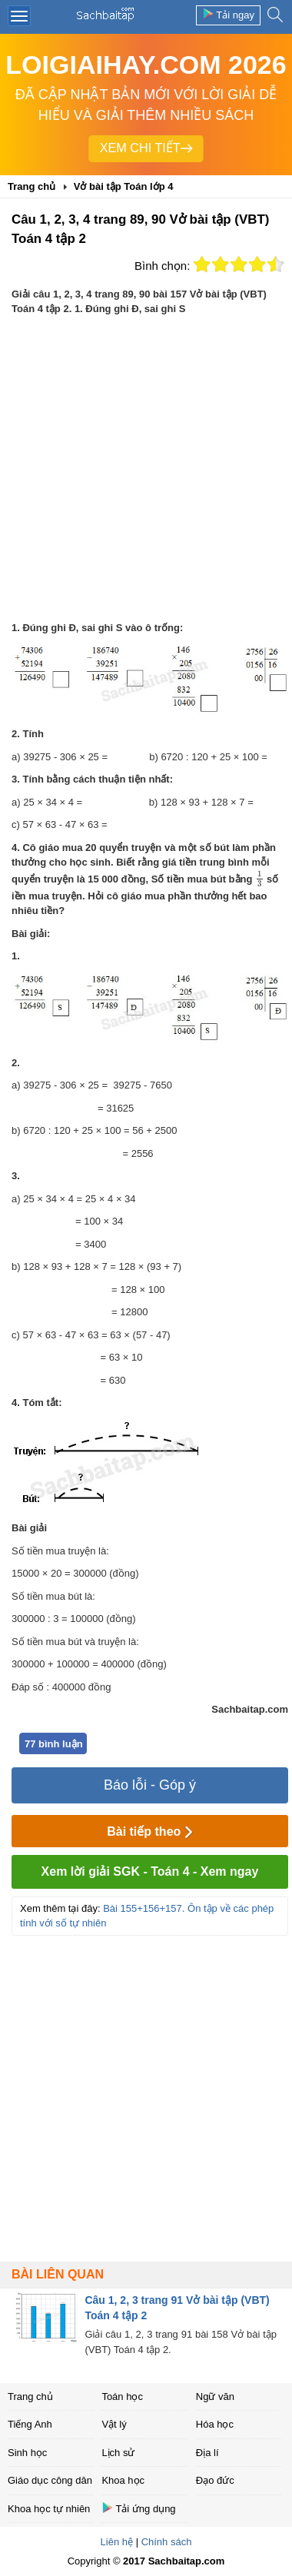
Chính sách (166, 2542)
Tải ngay (228, 14)
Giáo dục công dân (50, 2480)
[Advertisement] (144, 468)
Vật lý (113, 2424)
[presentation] (259, 879)
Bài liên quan (58, 2274)
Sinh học (27, 2452)
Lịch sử (117, 2452)
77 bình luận (54, 1744)
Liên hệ (117, 2542)
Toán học (122, 2396)
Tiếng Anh (30, 2424)
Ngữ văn (215, 2396)
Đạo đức (215, 2480)
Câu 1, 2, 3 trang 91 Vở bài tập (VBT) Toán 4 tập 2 (177, 2308)
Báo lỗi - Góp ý (150, 1785)
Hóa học (215, 2424)
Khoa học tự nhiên (49, 2509)
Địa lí (207, 2452)
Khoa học (122, 2480)
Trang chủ (30, 2396)
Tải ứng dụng (138, 2508)
